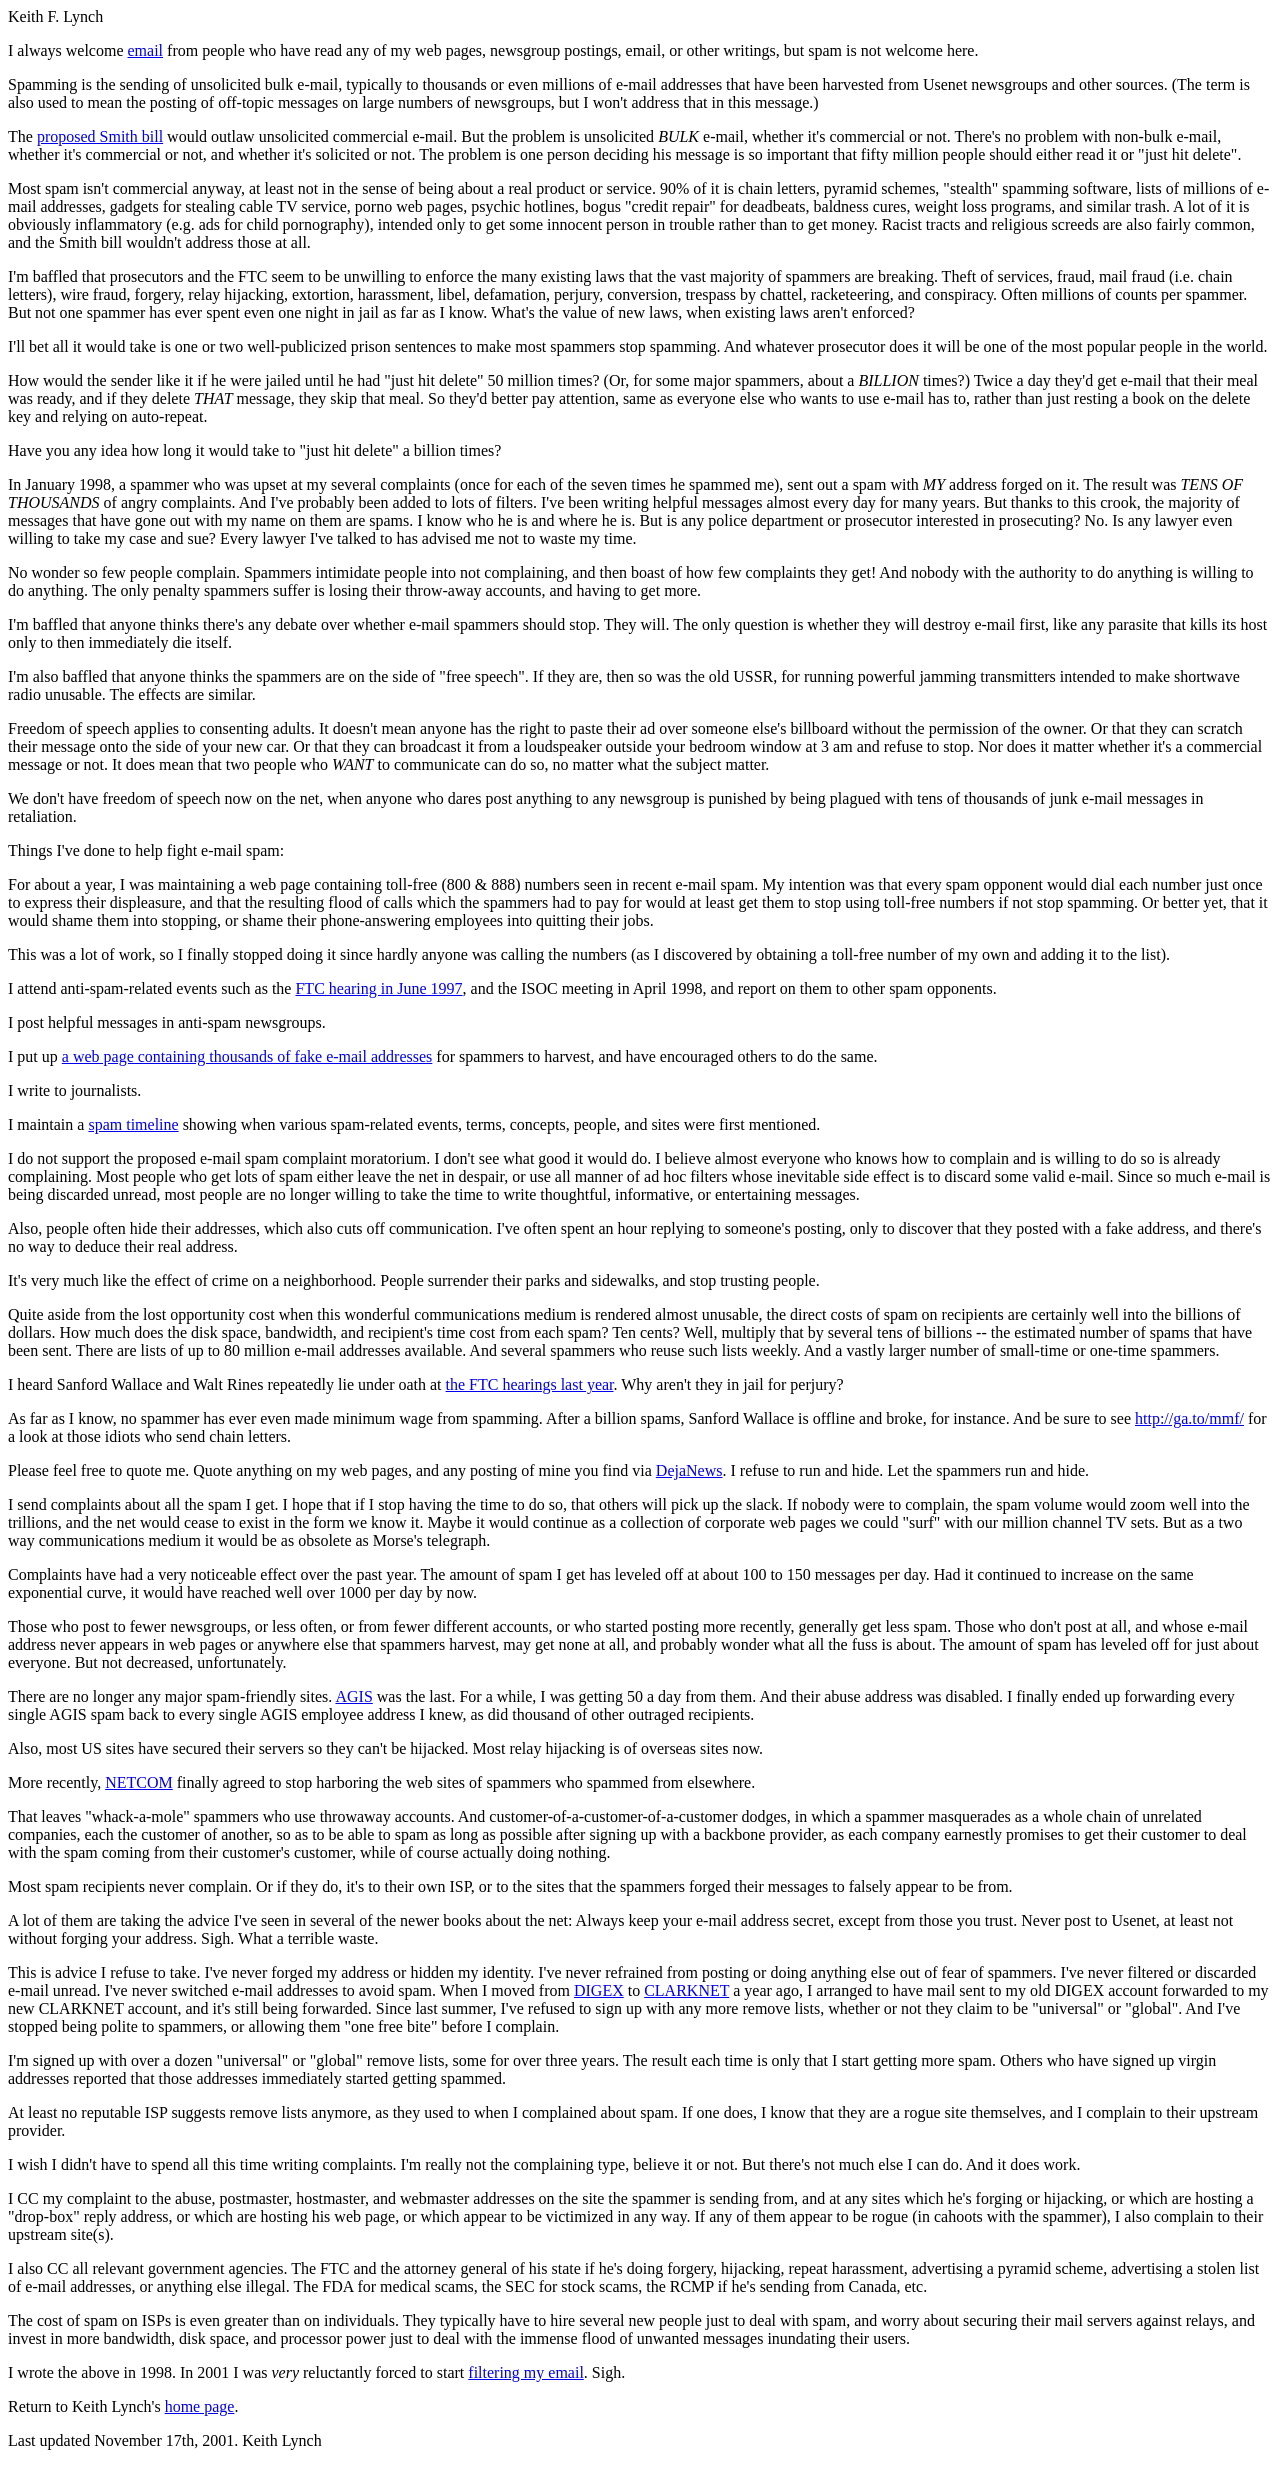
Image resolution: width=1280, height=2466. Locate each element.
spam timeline (133, 1124)
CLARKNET (686, 1990)
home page (200, 2406)
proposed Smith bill (100, 136)
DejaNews (689, 1470)
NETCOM (139, 1782)
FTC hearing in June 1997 (378, 988)
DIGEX (599, 1990)
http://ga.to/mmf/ (1189, 1418)
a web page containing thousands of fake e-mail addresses (247, 1056)
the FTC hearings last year (530, 1384)
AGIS (353, 1696)
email (146, 50)
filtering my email (526, 2372)
